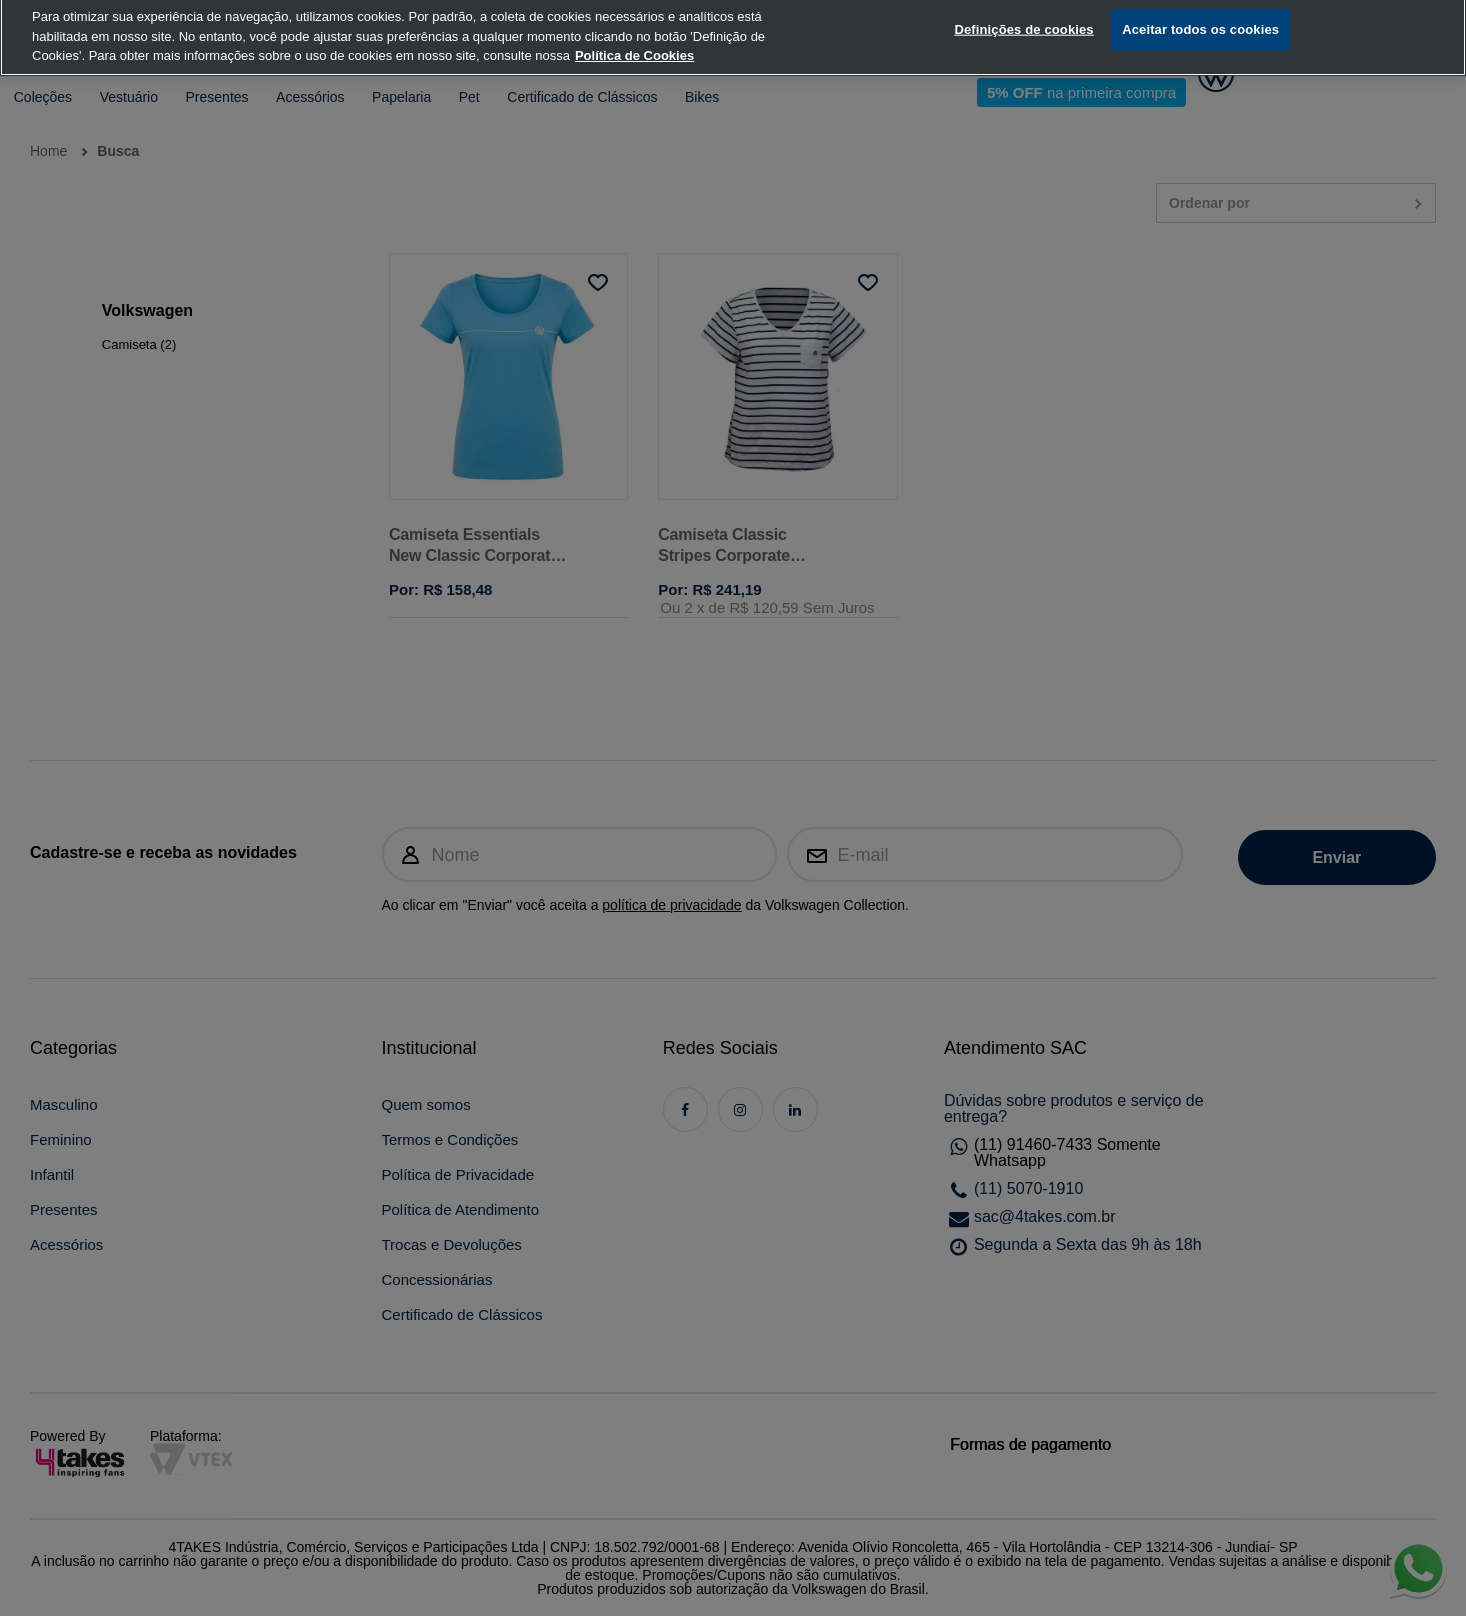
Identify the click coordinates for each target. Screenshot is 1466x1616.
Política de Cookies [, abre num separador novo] (634, 31)
